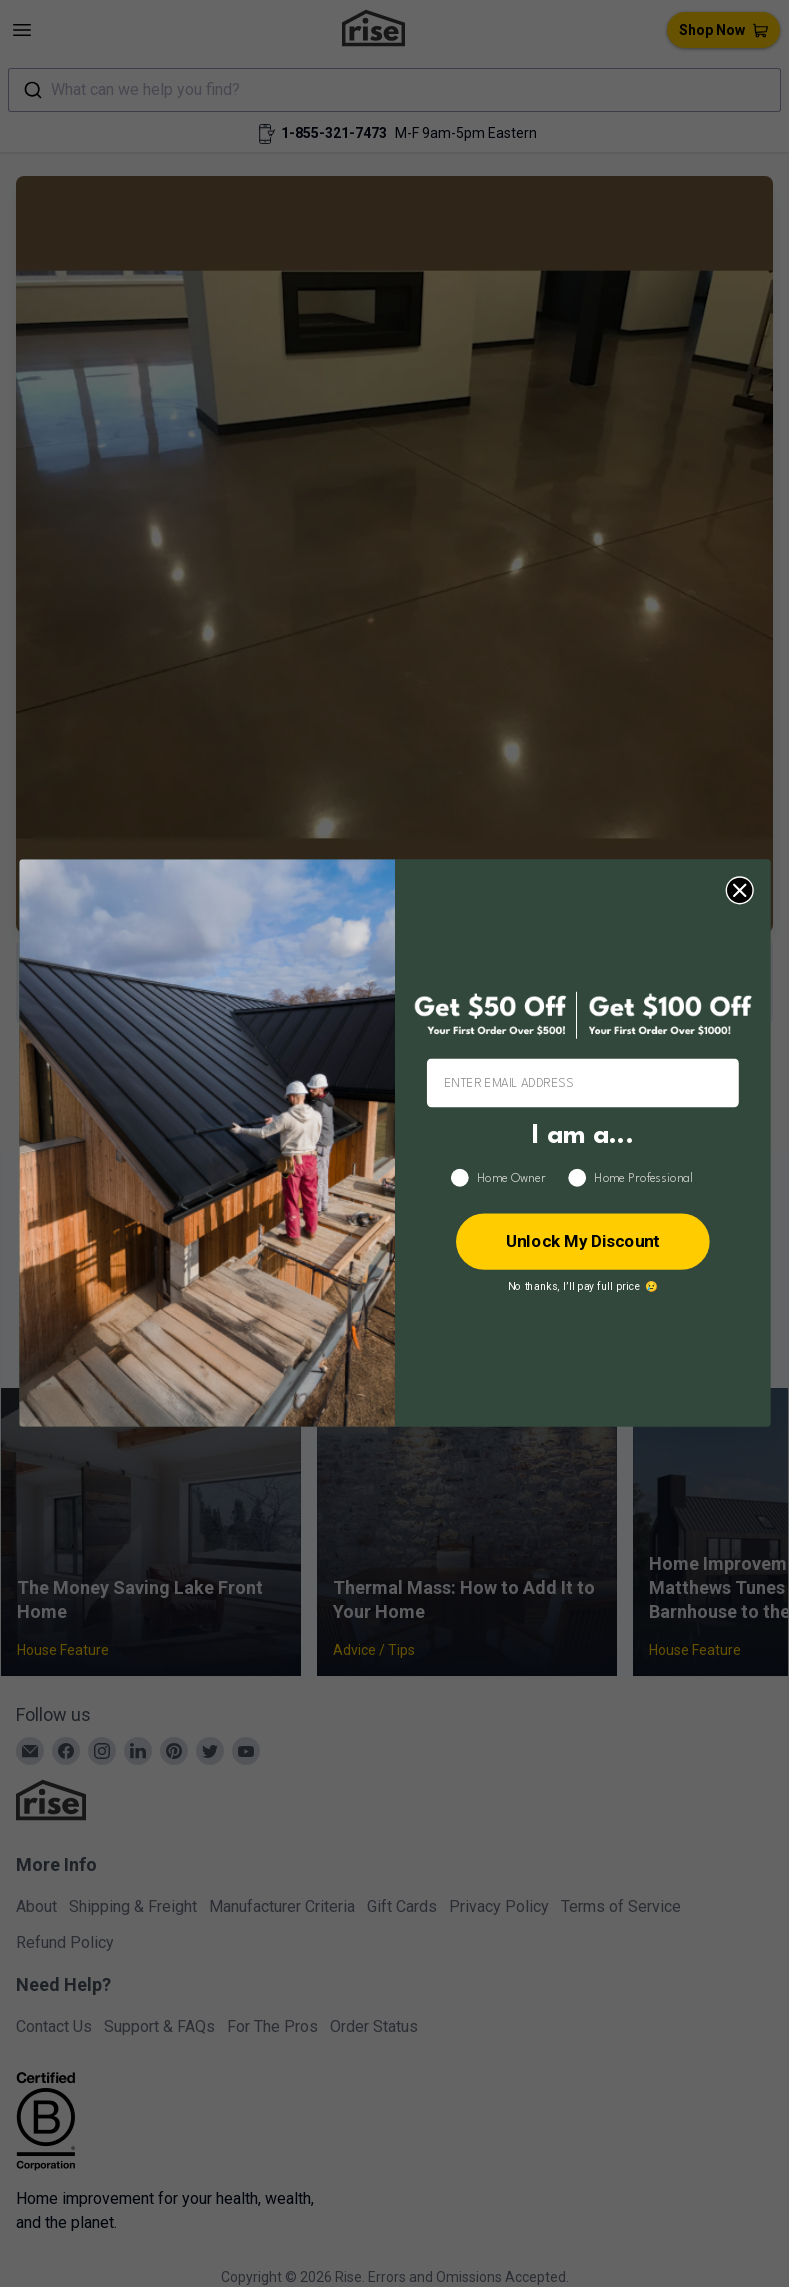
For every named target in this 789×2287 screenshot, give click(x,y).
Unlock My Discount (582, 1242)
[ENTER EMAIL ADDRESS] (582, 1083)
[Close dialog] (739, 891)
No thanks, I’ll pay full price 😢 (582, 1287)
